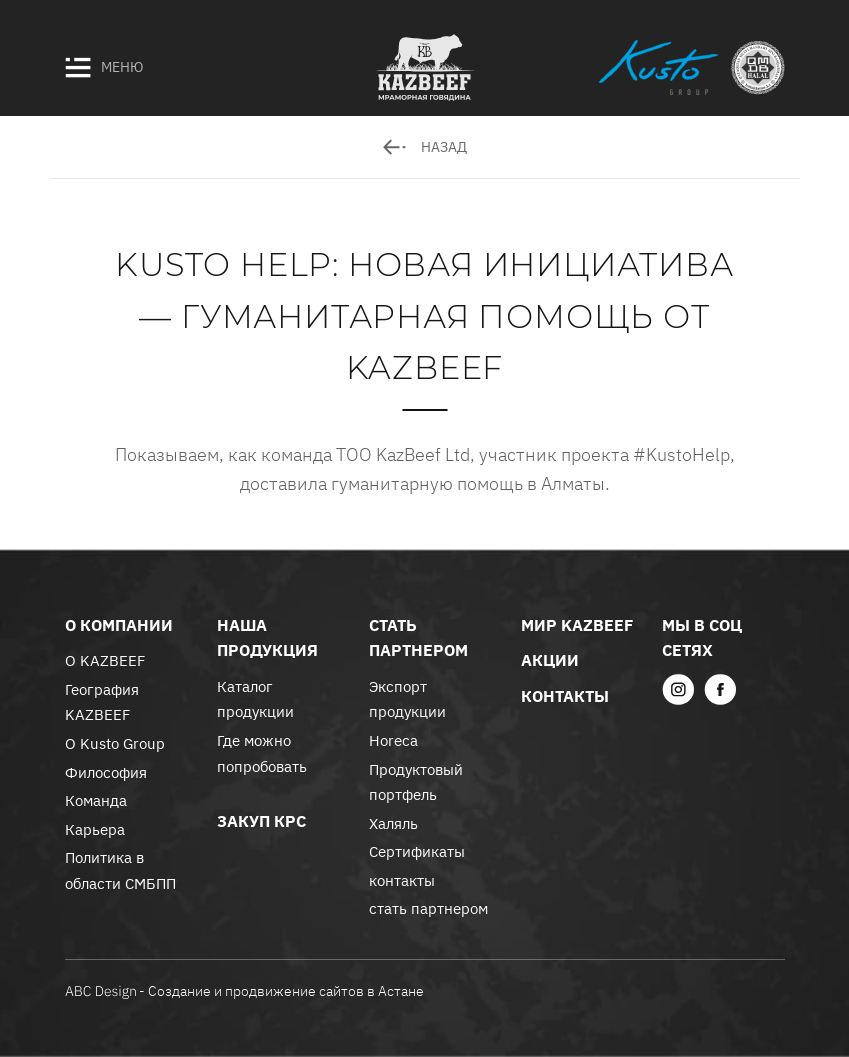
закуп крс (261, 821)
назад (425, 147)
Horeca (393, 740)
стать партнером (428, 908)
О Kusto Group (115, 743)
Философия (106, 772)
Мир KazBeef (577, 625)
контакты (402, 880)
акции (550, 660)
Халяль (393, 823)
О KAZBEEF (105, 660)
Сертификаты (417, 851)
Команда (96, 800)
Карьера (95, 829)
